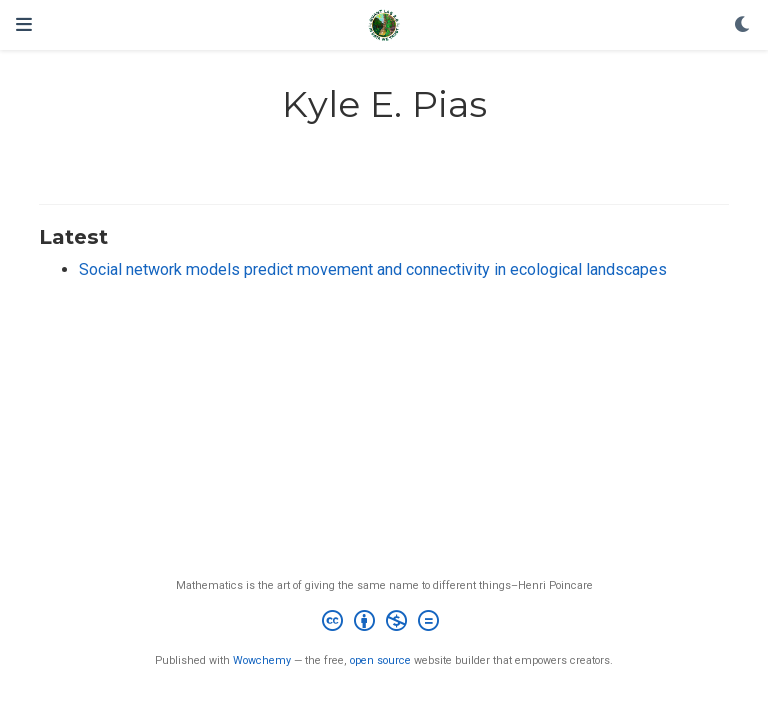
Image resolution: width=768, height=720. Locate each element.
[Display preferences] (743, 25)
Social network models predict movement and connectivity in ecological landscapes (373, 269)
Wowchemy (262, 660)
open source (380, 660)
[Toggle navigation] (24, 24)
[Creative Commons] (384, 623)
